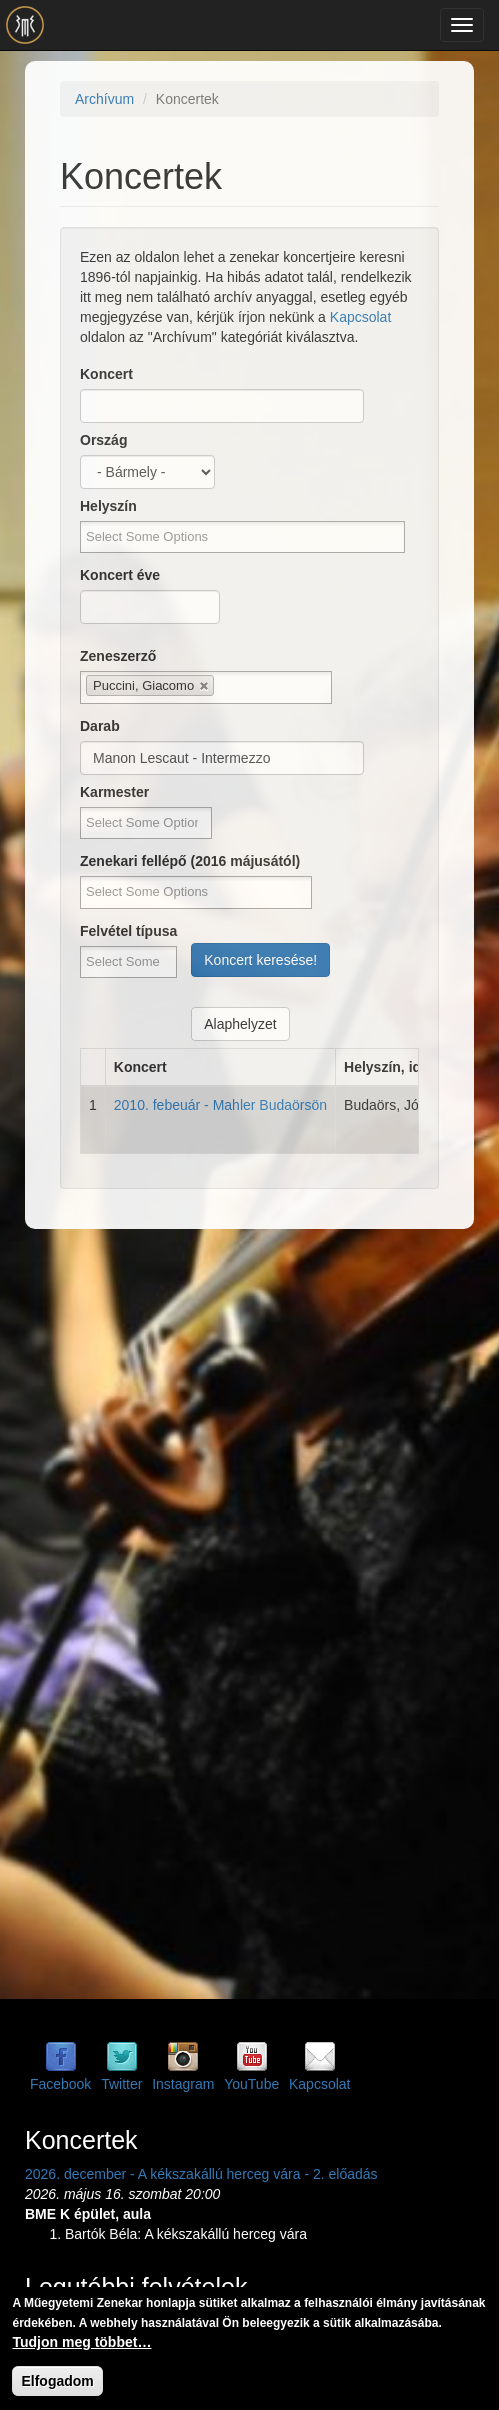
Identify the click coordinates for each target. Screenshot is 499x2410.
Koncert (106, 374)
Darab (100, 726)
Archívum (104, 99)
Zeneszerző (118, 656)
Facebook (60, 2084)
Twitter (121, 2084)
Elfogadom (57, 2381)
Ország (103, 440)
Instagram (183, 2084)
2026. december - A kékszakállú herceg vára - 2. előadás (201, 2174)
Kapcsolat (360, 317)
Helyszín (108, 506)
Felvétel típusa (128, 931)
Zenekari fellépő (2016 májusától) (190, 861)
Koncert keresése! (260, 960)
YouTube (251, 2084)
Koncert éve (120, 575)
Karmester (114, 792)
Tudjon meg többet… (81, 2342)
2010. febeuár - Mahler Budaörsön (220, 1105)
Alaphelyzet (240, 1024)
